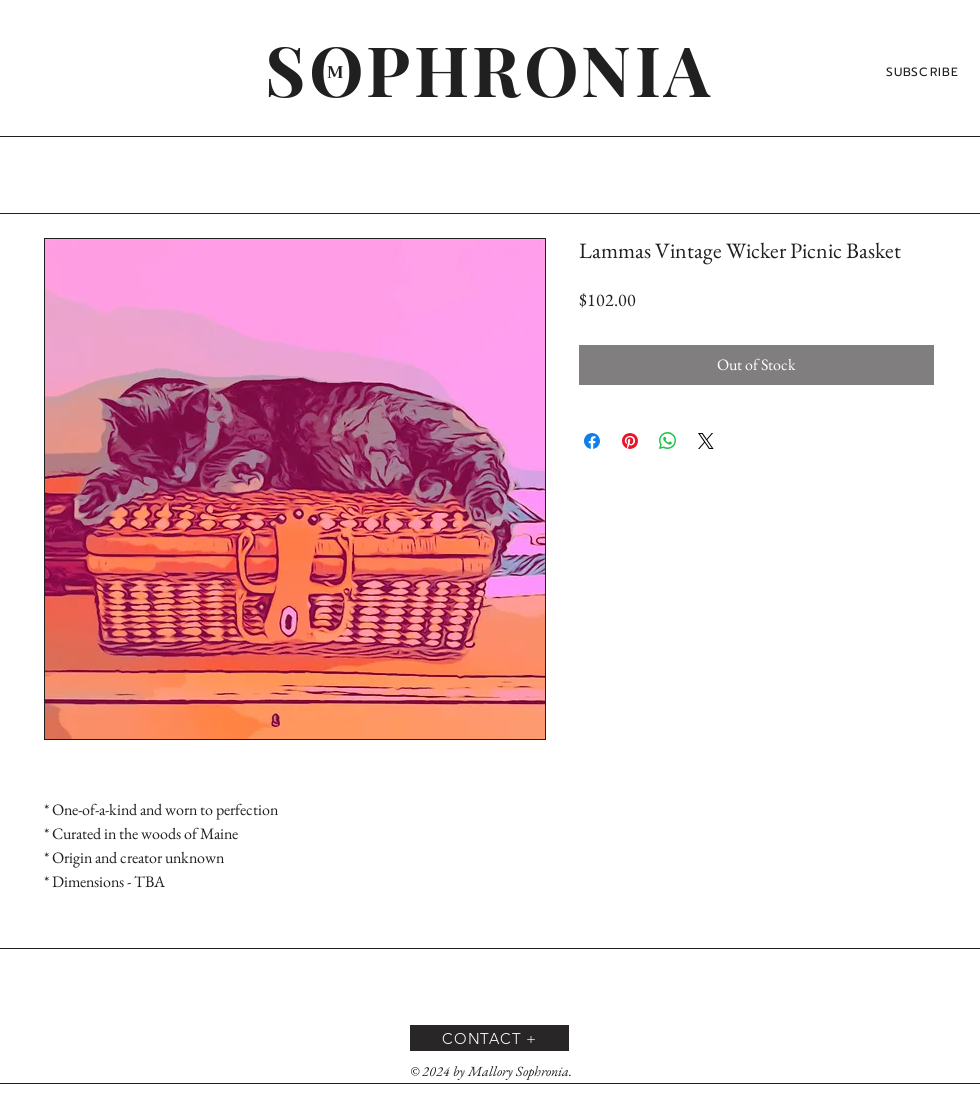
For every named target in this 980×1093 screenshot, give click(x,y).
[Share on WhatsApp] (668, 441)
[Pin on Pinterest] (630, 441)
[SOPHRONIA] (489, 68)
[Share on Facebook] (592, 441)
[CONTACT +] (489, 1038)
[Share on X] (706, 441)
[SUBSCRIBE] (924, 72)
